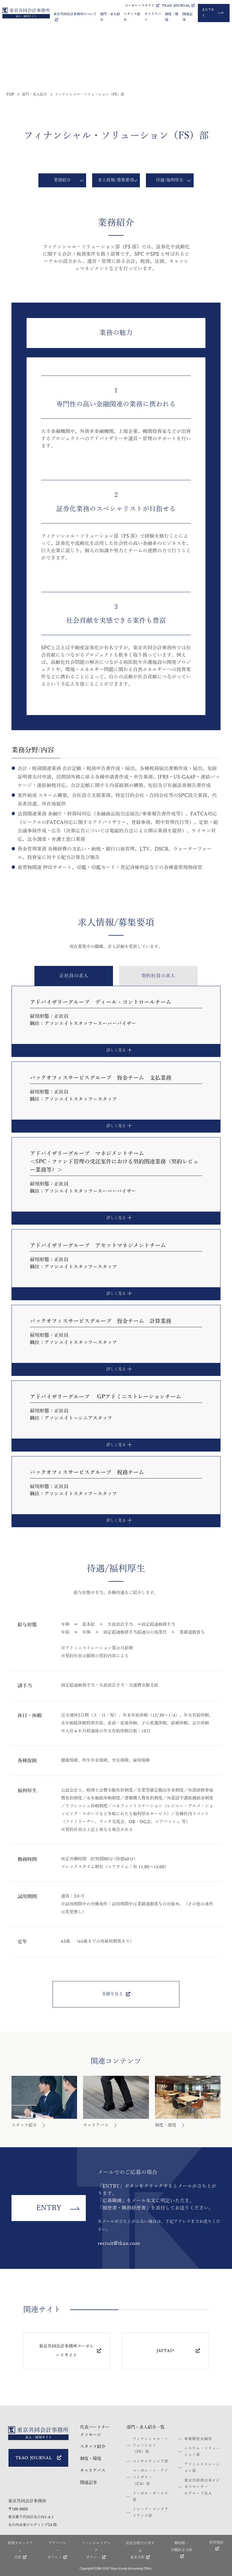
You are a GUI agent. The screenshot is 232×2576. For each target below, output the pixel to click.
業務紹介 (62, 180)
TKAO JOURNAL (178, 5)
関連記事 (187, 16)
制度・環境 (171, 16)
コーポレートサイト (142, 5)
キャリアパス (152, 16)
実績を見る (116, 1994)
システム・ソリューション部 (202, 2451)
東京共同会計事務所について (75, 16)
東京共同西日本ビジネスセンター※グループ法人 (202, 2487)
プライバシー (57, 2551)
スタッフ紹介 (132, 16)
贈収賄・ (181, 2550)
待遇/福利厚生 (169, 180)
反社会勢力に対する (140, 2551)
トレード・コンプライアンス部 (151, 2512)
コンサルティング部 (151, 2461)
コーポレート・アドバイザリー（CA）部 (151, 2477)
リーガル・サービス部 (151, 2496)
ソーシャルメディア (96, 2551)
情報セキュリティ (20, 2551)
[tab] (73, 976)
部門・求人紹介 (110, 16)
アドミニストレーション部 (202, 2467)
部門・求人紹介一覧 (146, 2427)
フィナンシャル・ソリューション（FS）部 (151, 2445)
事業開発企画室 (198, 2439)
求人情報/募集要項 (116, 180)
